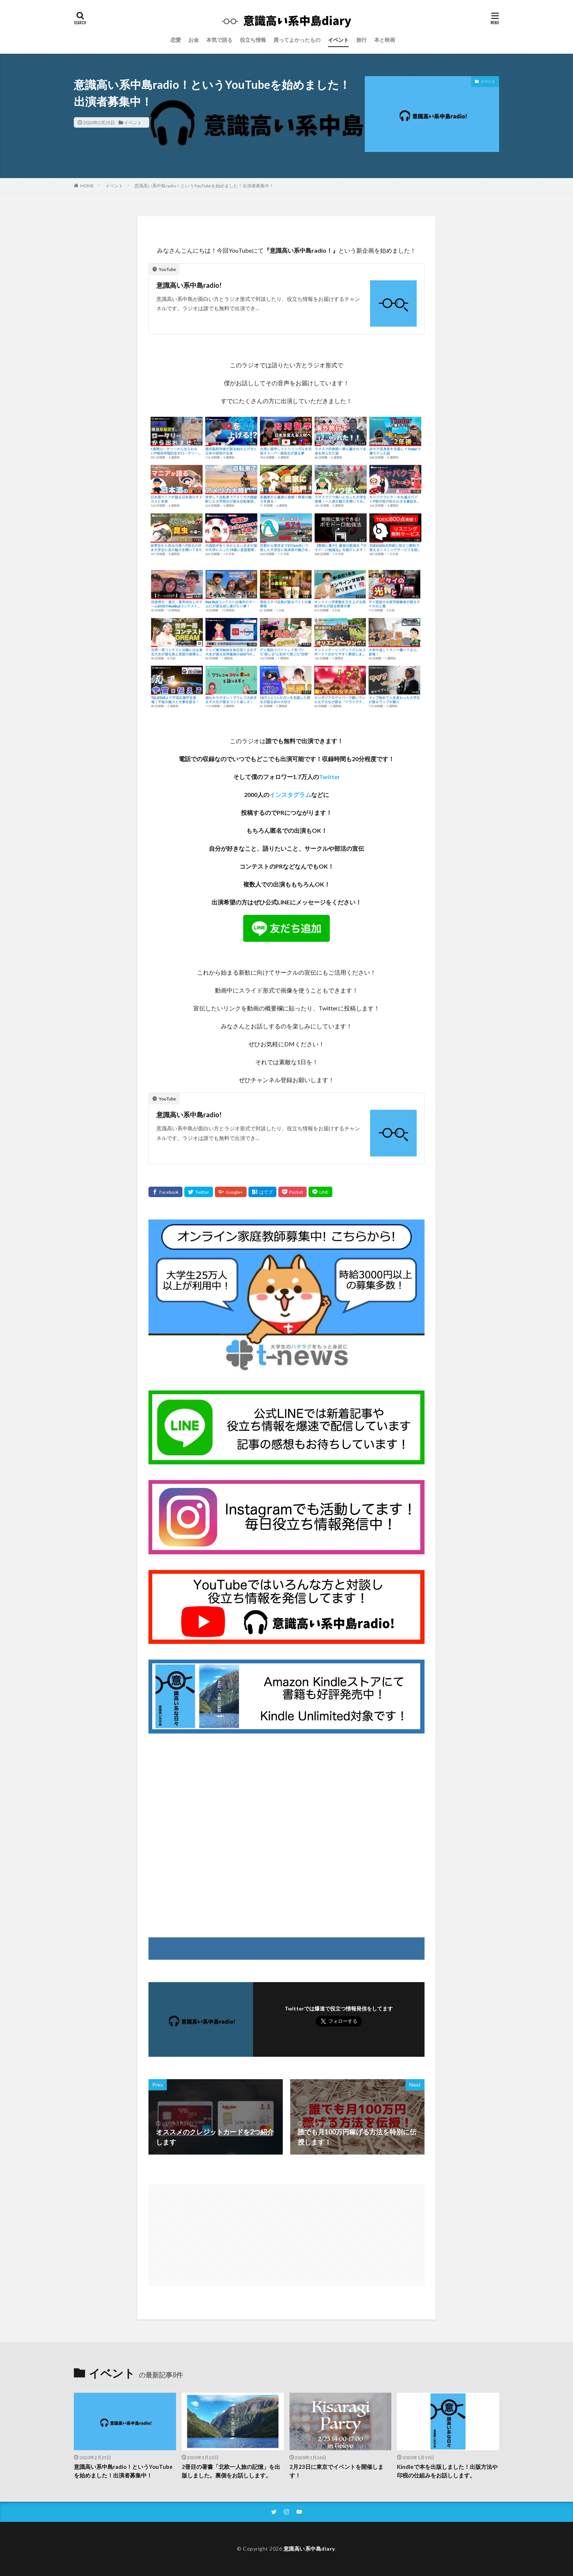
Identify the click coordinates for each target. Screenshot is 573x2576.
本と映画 (384, 40)
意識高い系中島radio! (189, 285)
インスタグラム (290, 794)
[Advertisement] (286, 1832)
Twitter (329, 776)
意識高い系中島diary (309, 2548)
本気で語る (219, 40)
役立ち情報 (253, 40)
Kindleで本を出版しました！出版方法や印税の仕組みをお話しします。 (447, 2471)
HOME (87, 185)
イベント (338, 40)
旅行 (361, 40)
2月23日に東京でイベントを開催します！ (336, 2471)
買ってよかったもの (296, 40)
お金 (193, 40)
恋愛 (175, 40)
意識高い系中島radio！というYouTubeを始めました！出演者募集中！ (204, 186)
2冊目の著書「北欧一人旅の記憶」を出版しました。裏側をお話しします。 (231, 2471)
